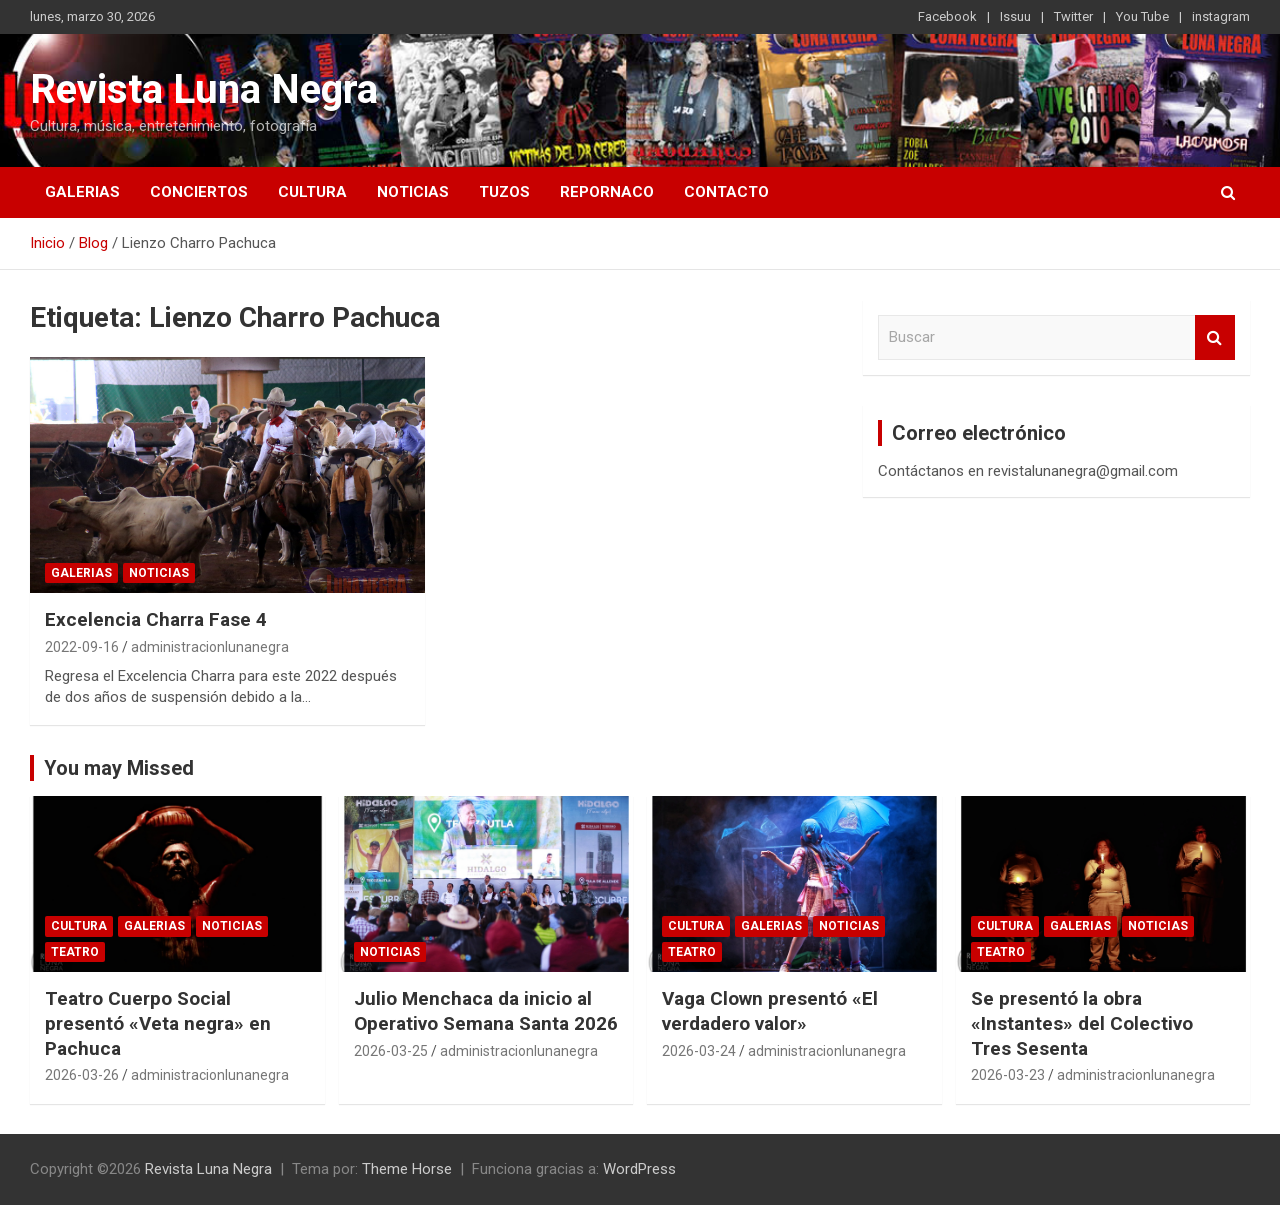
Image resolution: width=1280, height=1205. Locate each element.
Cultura (312, 192)
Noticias (413, 192)
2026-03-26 (82, 1075)
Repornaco (607, 192)
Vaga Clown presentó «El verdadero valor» (770, 1011)
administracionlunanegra (210, 647)
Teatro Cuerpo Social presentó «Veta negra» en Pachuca (158, 1023)
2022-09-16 (82, 647)
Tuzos (504, 192)
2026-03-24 (699, 1051)
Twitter (1073, 16)
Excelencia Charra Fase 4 (156, 619)
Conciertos (199, 192)
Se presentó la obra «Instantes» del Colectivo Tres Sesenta (1082, 1023)
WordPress (639, 1169)
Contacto (726, 192)
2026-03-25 (391, 1051)
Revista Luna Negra (204, 89)
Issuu (1015, 16)
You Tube (1142, 16)
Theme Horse (407, 1169)
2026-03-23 (1008, 1075)
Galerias (82, 192)
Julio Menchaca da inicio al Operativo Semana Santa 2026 (486, 1011)
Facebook (947, 16)
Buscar (1215, 337)
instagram (1221, 16)
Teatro (75, 952)
